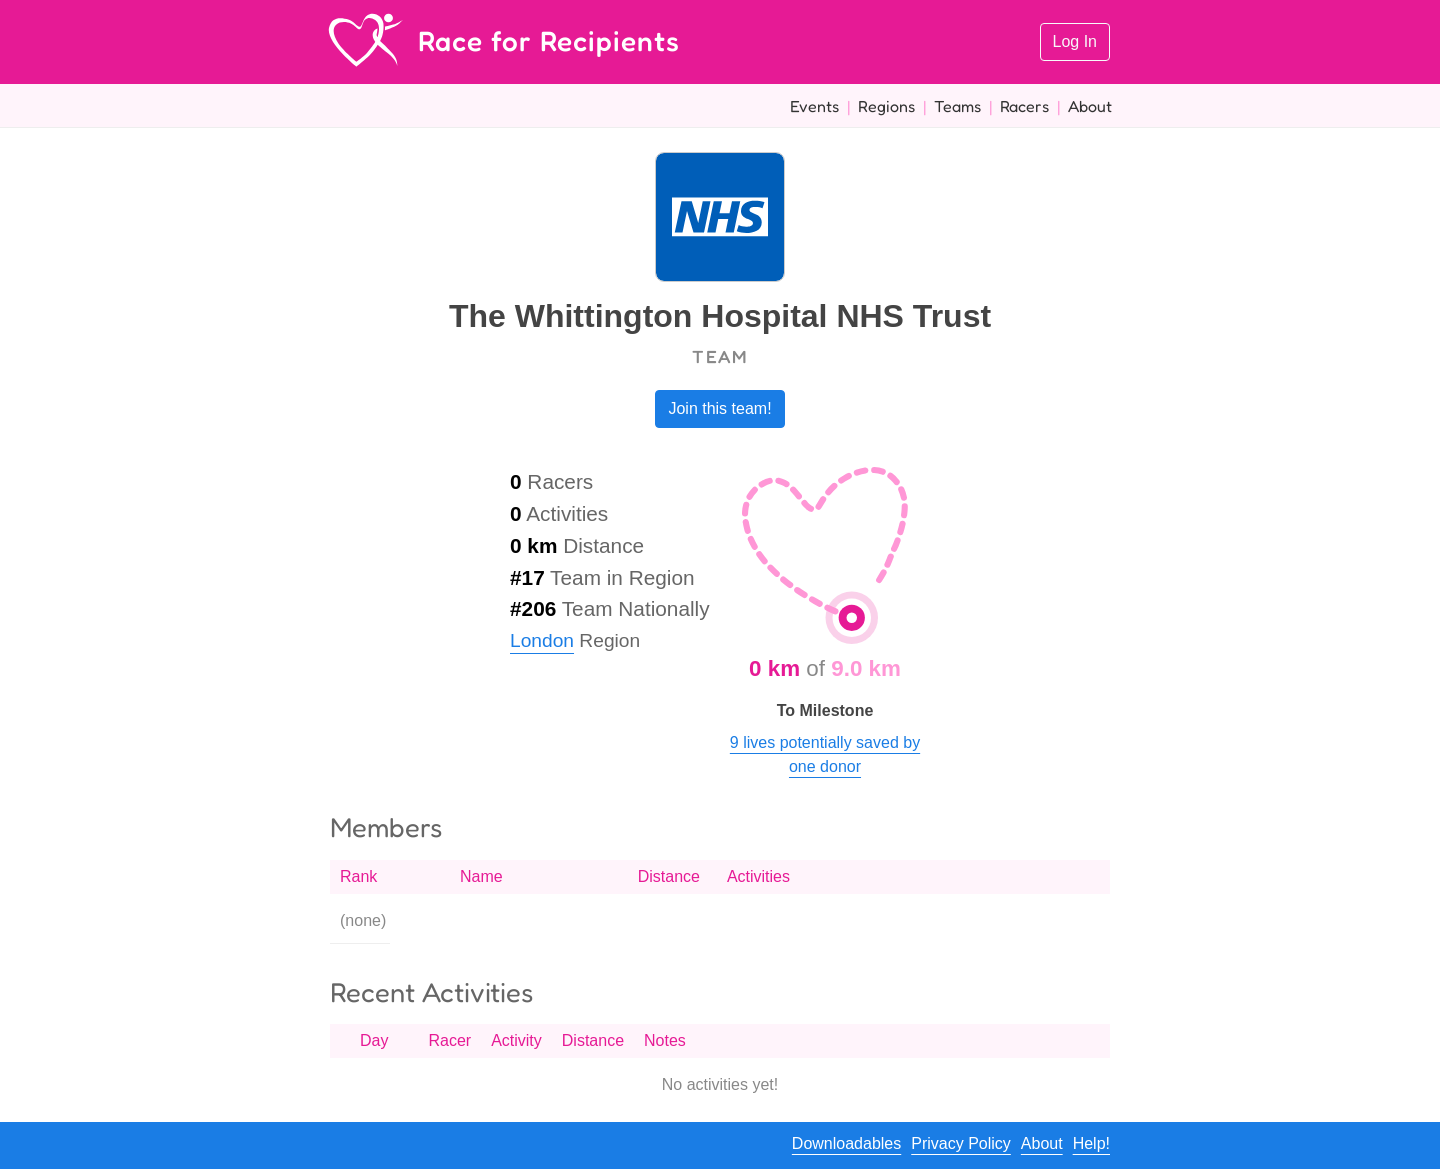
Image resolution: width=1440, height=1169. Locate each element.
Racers (1024, 106)
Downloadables (846, 1143)
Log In (1075, 41)
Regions (886, 106)
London (542, 640)
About (1090, 106)
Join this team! (719, 408)
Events (814, 106)
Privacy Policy (961, 1143)
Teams (957, 106)
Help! (1091, 1143)
